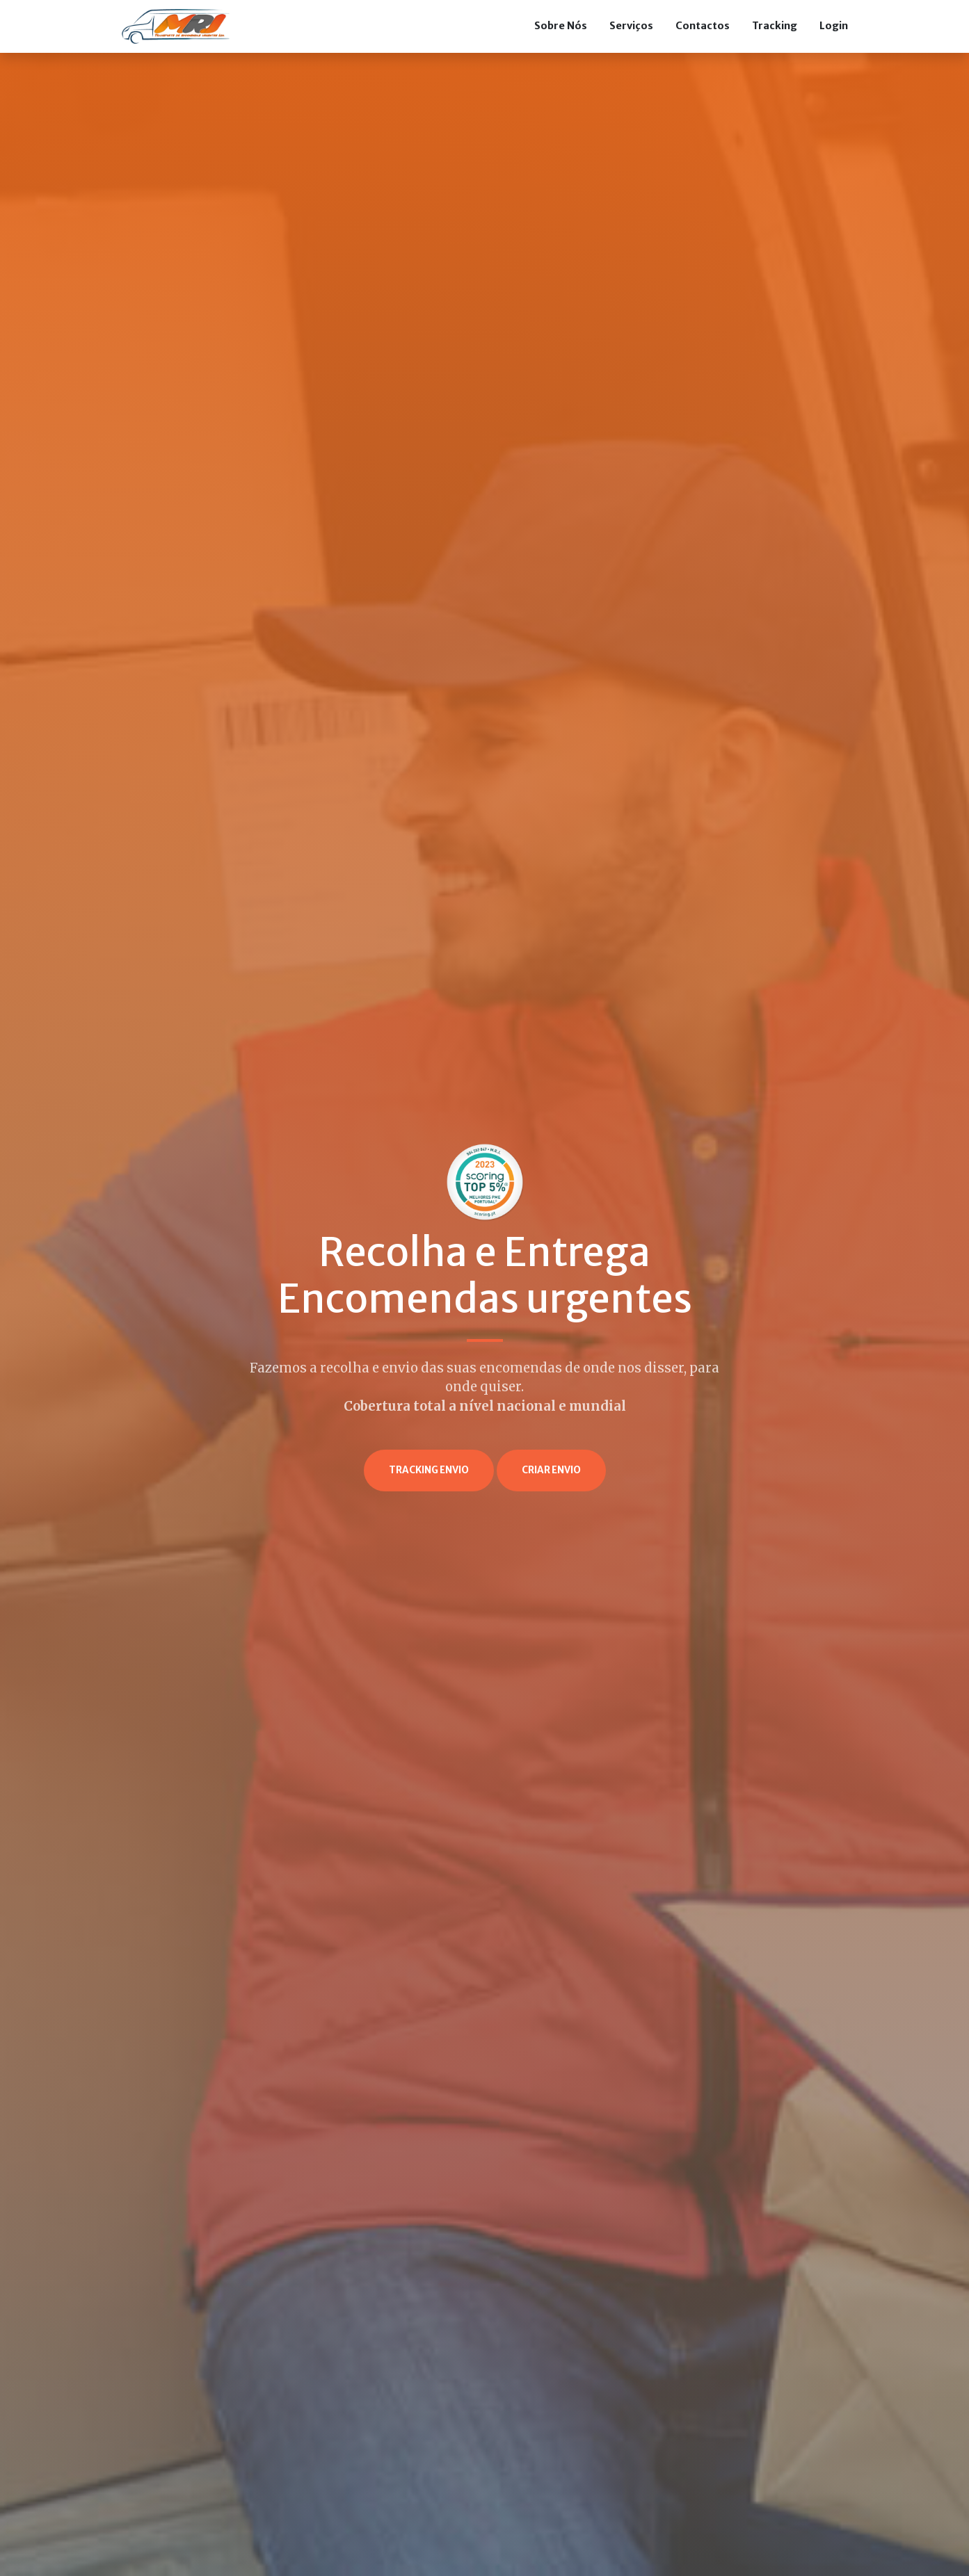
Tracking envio (429, 1470)
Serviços (631, 25)
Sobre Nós (560, 25)
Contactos (702, 25)
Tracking (774, 25)
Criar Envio (551, 1470)
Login (833, 25)
